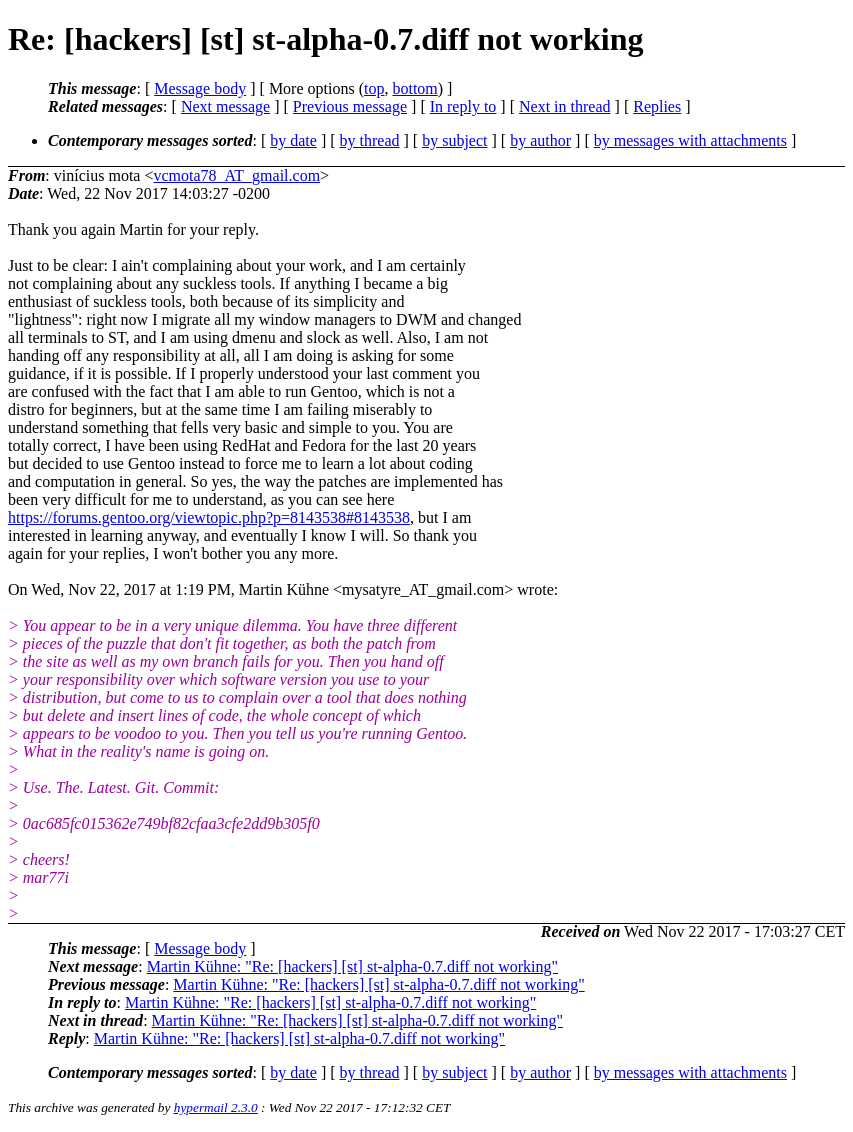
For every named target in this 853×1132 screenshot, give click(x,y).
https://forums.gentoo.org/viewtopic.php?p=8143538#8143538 (209, 517)
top (374, 88)
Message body (200, 88)
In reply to (463, 106)
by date (293, 140)
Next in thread (565, 106)
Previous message (350, 106)
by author (540, 140)
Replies (657, 106)
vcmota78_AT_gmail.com (236, 175)
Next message (225, 106)
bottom (414, 88)
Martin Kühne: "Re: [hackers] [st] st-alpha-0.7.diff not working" (352, 966)
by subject (454, 140)
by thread (370, 140)
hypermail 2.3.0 (216, 1107)
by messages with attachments (690, 140)
